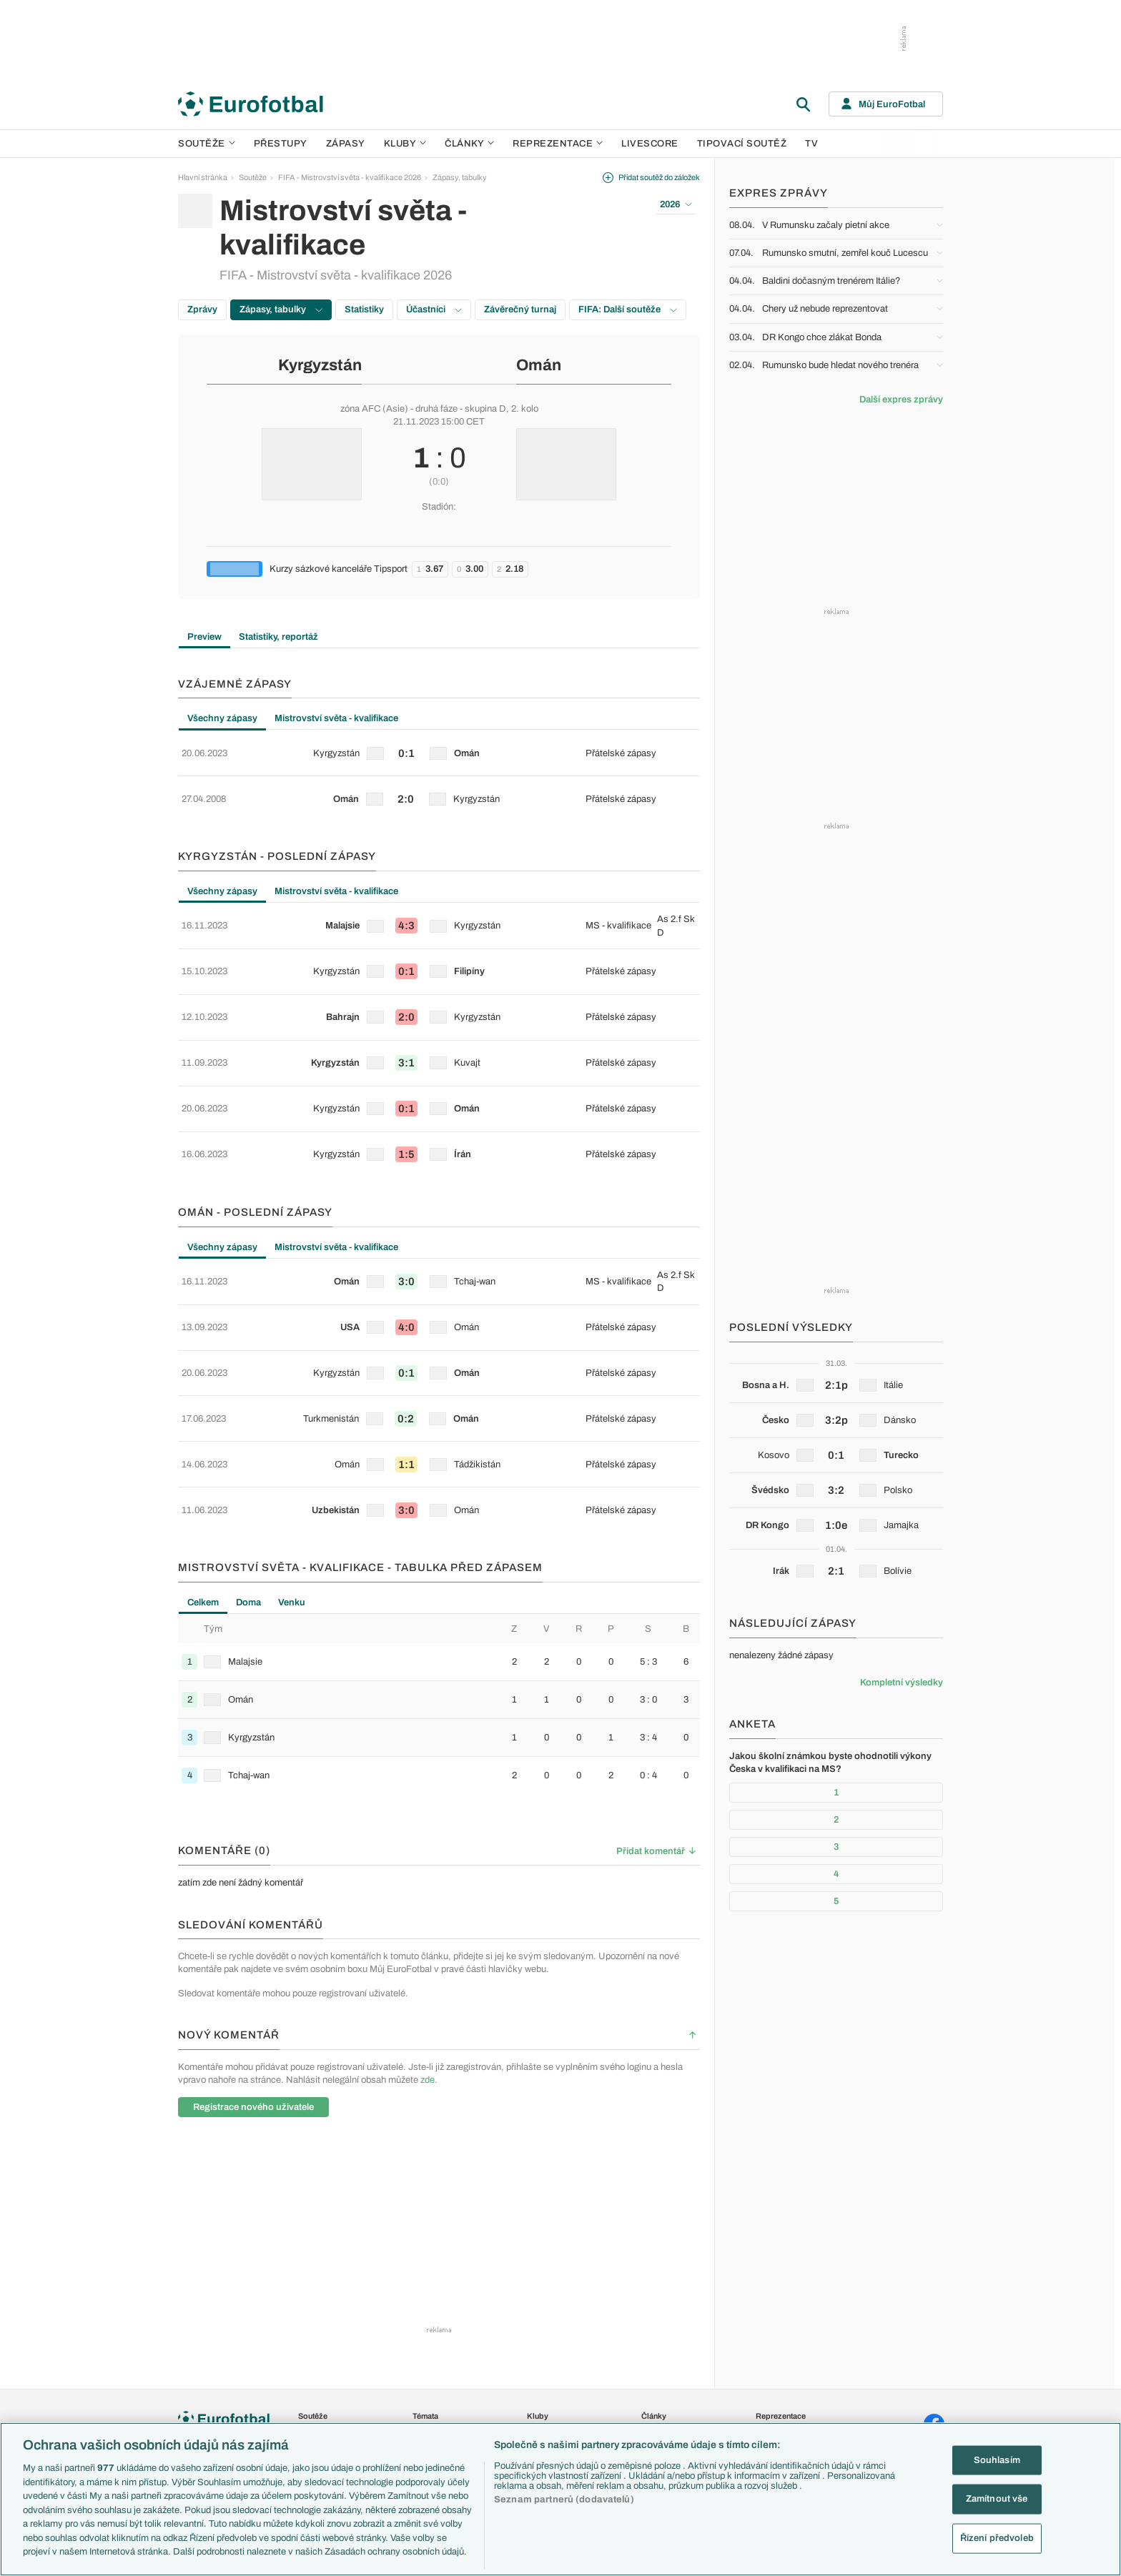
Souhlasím (997, 2459)
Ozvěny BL (432, 2358)
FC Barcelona (551, 2373)
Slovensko (774, 2297)
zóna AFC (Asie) (374, 409)
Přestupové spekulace (451, 2403)
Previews (657, 2297)
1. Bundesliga (321, 2327)
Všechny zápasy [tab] (222, 718)
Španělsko (774, 2373)
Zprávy (202, 309)
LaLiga (309, 2297)
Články (653, 2266)
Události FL (432, 2343)
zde (427, 1930)
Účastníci (434, 309)
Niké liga (312, 2373)
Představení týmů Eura (451, 2281)
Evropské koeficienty (449, 2373)
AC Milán (542, 2327)
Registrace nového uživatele (253, 1958)
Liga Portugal (320, 2388)
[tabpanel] (439, 765)
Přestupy (280, 144)
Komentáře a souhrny (678, 2312)
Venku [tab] (291, 1453)
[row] (439, 747)
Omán (538, 365)
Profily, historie (666, 2373)
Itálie (763, 2343)
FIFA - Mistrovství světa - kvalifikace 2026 (349, 177)
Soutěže (206, 144)
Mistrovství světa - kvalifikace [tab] (336, 718)
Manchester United (559, 2312)
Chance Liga (319, 2358)
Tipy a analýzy (665, 2403)
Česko (767, 2281)
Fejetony (656, 2343)
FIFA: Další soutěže (627, 309)
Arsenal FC (546, 2281)
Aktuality (656, 2281)
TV (811, 144)
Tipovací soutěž (742, 144)
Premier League (325, 2281)
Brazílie (768, 2403)
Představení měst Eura (451, 2297)
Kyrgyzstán (320, 365)
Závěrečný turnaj (520, 309)
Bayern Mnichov (555, 2358)
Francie (769, 2327)
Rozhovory (660, 2388)
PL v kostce (433, 2312)
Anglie (766, 2312)
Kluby (405, 144)
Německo (772, 2358)
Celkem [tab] (203, 1453)
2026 (676, 204)
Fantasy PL (432, 2327)
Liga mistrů (316, 2419)
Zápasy (345, 144)
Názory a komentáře (676, 2327)
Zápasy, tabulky (460, 177)
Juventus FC (549, 2343)
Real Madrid (547, 2388)
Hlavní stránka (202, 177)
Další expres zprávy (901, 400)
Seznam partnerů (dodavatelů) (564, 2500)
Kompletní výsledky (901, 1683)
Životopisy (659, 2358)
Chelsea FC (547, 2297)
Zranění (426, 2419)
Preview (204, 637)
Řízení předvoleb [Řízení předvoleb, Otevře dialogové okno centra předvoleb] (997, 2538)
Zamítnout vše (997, 2499)
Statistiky (364, 309)
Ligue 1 (310, 2343)
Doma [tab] (248, 1453)
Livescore (649, 144)
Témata (425, 2266)
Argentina (772, 2388)
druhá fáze (436, 409)
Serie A (310, 2312)
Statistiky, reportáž (278, 637)
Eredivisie (315, 2403)
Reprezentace (558, 144)
